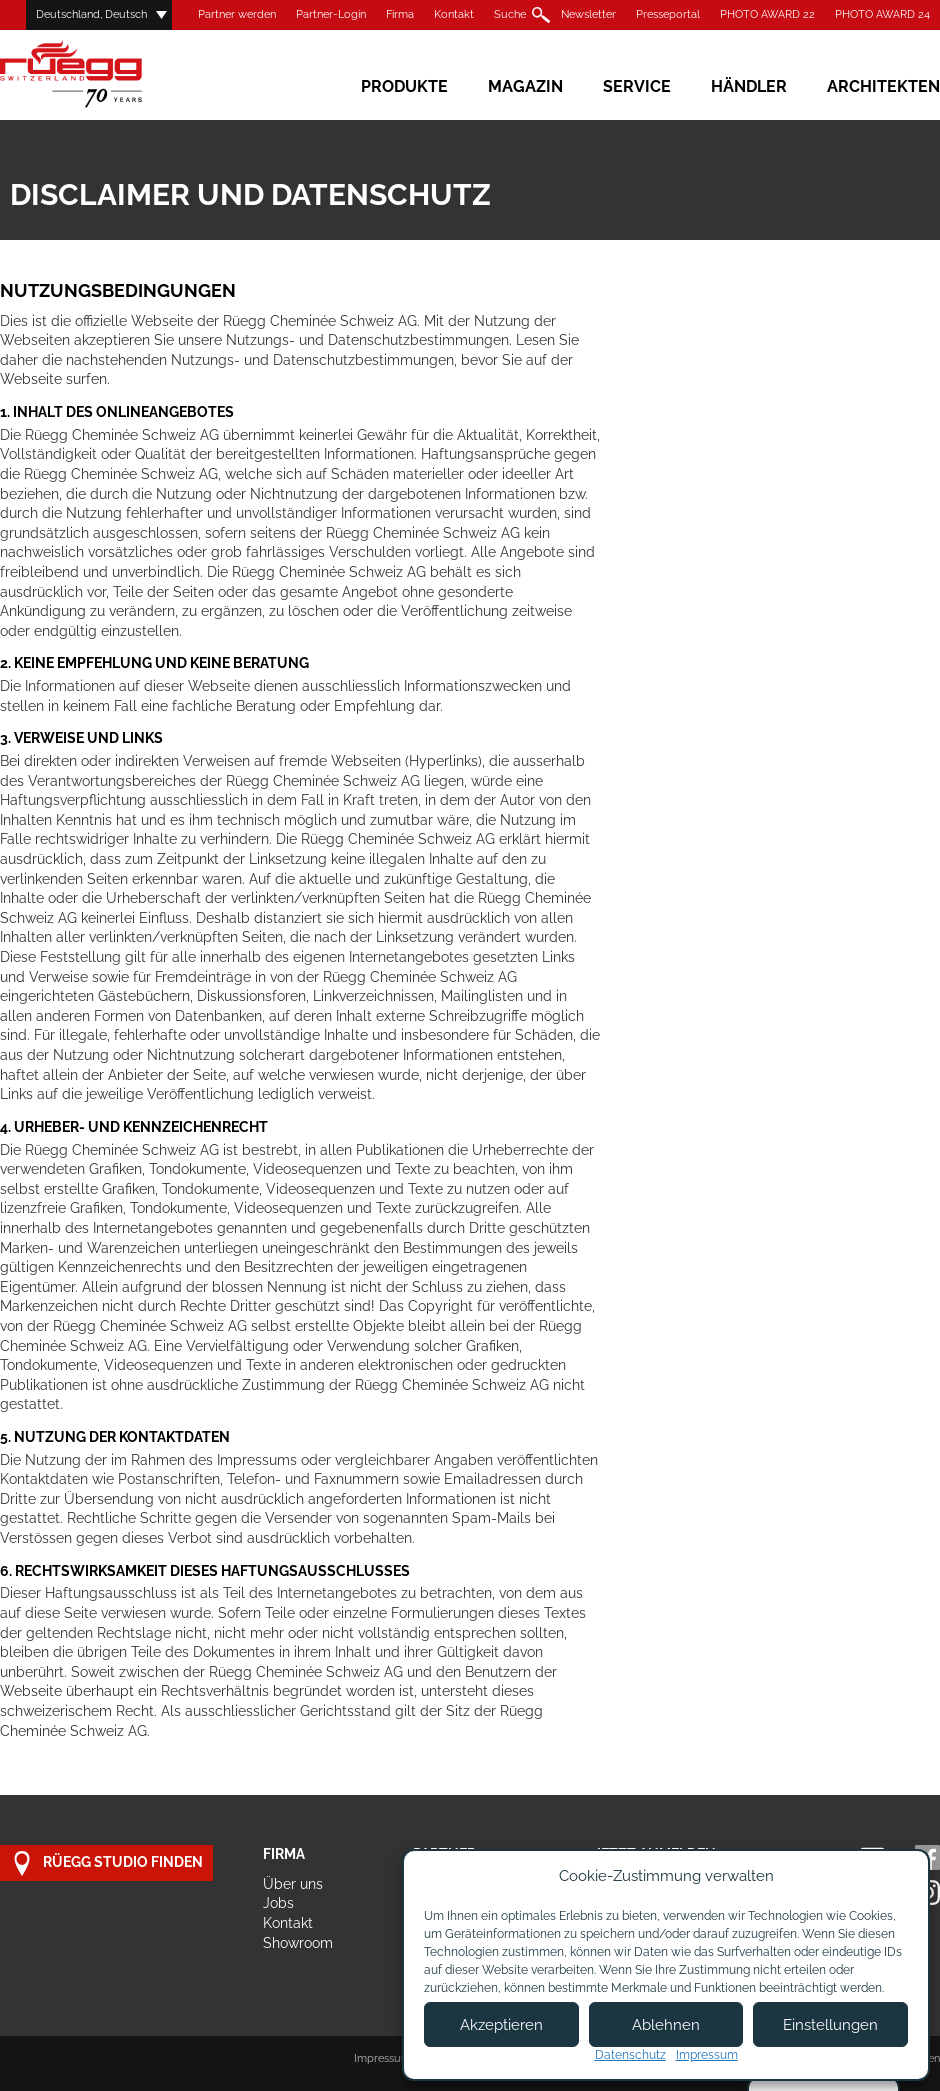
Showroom (298, 1943)
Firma (400, 14)
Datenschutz (630, 2055)
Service (637, 86)
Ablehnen (666, 2025)
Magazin (525, 86)
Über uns (293, 1884)
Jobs (278, 1903)
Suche (510, 14)
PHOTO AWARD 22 (767, 14)
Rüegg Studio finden (106, 1863)
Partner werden (237, 14)
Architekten (883, 86)
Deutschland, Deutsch (91, 14)
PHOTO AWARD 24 (882, 14)
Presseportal (668, 14)
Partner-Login (331, 14)
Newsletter (588, 14)
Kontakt (454, 14)
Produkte (404, 86)
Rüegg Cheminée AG (100, 74)
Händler (749, 86)
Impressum (382, 2058)
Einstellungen (830, 2025)
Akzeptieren (501, 2025)
